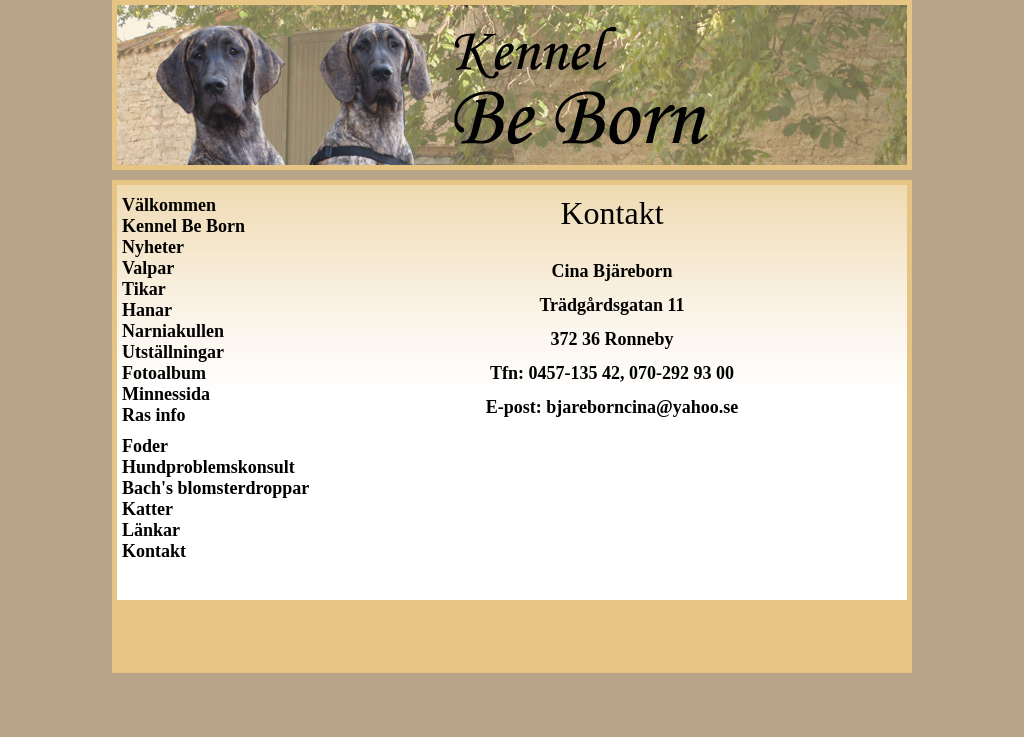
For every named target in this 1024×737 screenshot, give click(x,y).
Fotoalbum (164, 373)
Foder (145, 446)
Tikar (144, 289)
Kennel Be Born (183, 226)
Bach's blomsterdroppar (215, 488)
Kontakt (154, 551)
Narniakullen (173, 331)
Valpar (148, 268)
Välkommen (169, 205)
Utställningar (177, 352)
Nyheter (153, 247)
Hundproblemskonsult (208, 467)
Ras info (154, 415)
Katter (147, 509)
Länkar (151, 530)
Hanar (147, 310)
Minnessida (166, 394)
